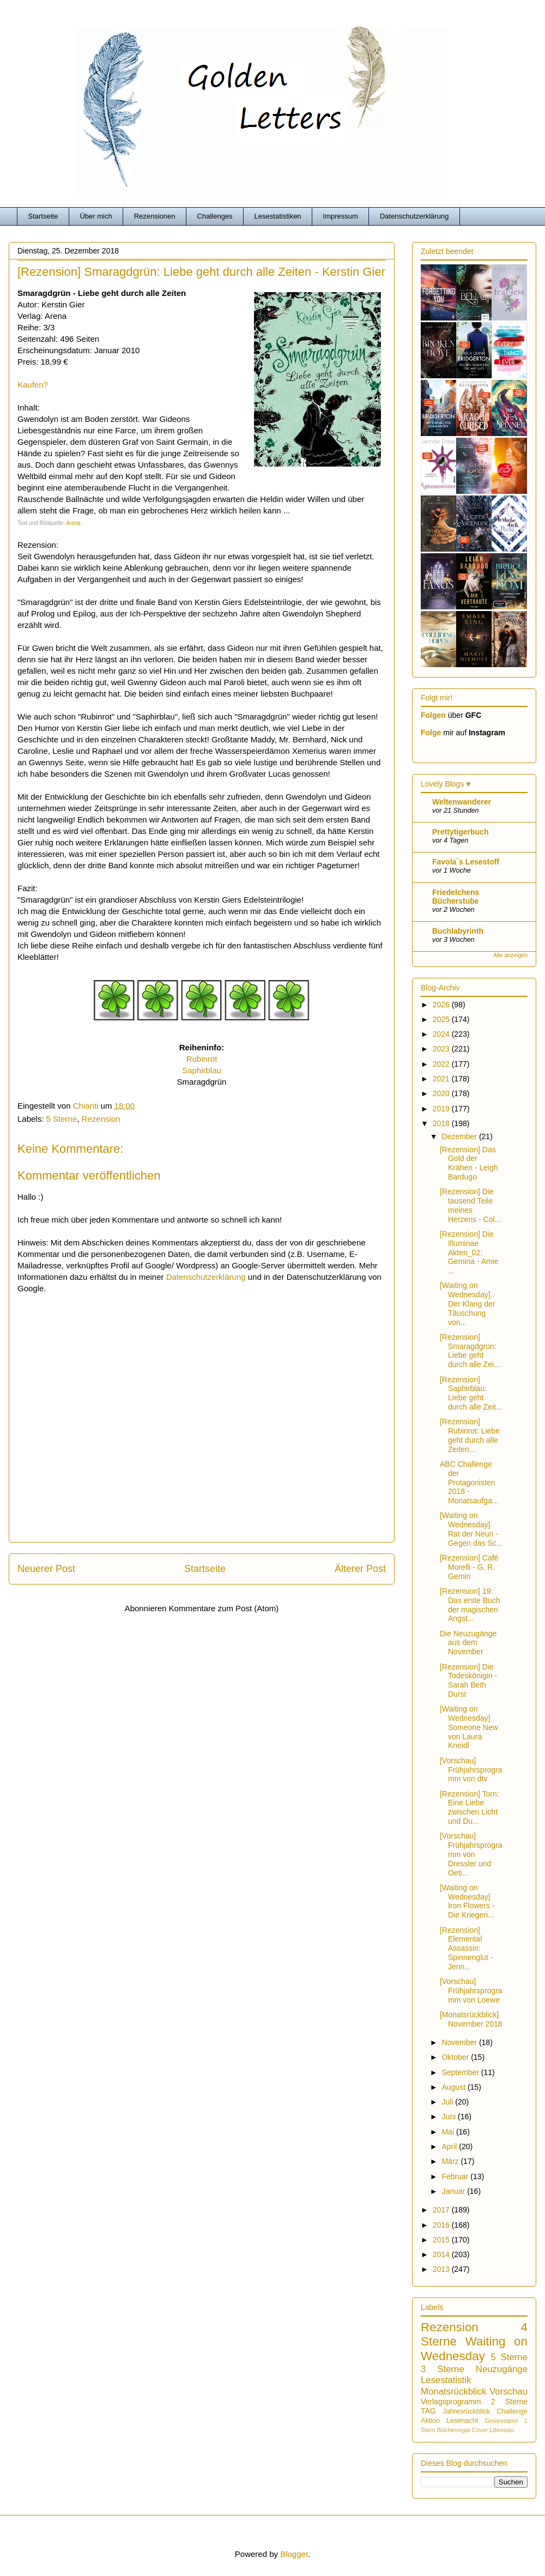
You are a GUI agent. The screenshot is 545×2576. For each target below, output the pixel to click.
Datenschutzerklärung (414, 216)
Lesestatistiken (278, 216)
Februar (455, 2176)
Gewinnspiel (501, 2420)
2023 (442, 1048)
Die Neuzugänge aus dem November (468, 1642)
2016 (442, 2225)
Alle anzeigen (510, 955)
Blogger (294, 2554)
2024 (442, 1034)
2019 (442, 1108)
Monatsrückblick (453, 2391)
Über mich (96, 216)
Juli (448, 2101)
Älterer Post (360, 1568)
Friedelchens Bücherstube (455, 896)
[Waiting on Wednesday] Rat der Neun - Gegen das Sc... (471, 1529)
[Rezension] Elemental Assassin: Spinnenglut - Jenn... (466, 1948)
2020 (442, 1093)
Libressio (501, 2430)
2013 (442, 2269)
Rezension (101, 1118)
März (451, 2161)
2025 (442, 1019)
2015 (442, 2239)
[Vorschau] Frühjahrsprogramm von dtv (471, 1769)
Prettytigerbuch (460, 831)
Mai (448, 2131)
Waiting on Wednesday (474, 2349)
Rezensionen (154, 216)
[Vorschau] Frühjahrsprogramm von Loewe (471, 1990)
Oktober (456, 2057)
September (461, 2072)
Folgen (433, 715)
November (460, 2042)
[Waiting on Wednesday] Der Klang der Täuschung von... (467, 1303)
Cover (479, 2430)
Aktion (430, 2420)
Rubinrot (201, 1058)
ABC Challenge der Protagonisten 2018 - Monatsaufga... (469, 1482)
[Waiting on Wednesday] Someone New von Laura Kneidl (469, 1727)
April (450, 2146)
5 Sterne (61, 1118)
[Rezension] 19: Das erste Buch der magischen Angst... (470, 1605)
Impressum (340, 216)
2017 (442, 2209)
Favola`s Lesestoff (465, 861)
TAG (428, 2410)
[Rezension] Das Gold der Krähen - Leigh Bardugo (469, 1163)
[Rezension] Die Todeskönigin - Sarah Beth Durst (468, 1680)
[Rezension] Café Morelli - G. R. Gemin (469, 1567)
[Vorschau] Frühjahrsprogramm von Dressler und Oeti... (471, 1854)
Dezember (460, 1136)
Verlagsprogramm (451, 2401)
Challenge (512, 2411)
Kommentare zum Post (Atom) (224, 1608)
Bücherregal (453, 2430)
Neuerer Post (46, 1568)
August (454, 2087)
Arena (73, 523)
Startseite (43, 216)
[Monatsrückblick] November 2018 (471, 2019)
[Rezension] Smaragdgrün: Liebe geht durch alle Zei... (470, 1351)
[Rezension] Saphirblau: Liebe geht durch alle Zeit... (471, 1393)
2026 (442, 1004)
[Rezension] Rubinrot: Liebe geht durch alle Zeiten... (470, 1435)
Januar (454, 2191)
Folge (431, 732)
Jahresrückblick (466, 2411)
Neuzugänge (502, 2369)
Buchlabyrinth (457, 931)
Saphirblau (201, 1070)
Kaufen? (32, 384)
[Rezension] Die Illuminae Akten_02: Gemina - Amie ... (469, 1252)
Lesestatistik (446, 2380)
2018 (442, 1123)
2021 (442, 1078)
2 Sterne (509, 2401)
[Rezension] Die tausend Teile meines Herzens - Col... (470, 1205)
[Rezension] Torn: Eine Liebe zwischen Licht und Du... (469, 1807)
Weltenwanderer (461, 801)
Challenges (215, 216)
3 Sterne (442, 2369)
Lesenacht (462, 2420)
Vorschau (508, 2391)
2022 (442, 1064)
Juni (449, 2116)
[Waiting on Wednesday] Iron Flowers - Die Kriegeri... (467, 1901)
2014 (442, 2254)
